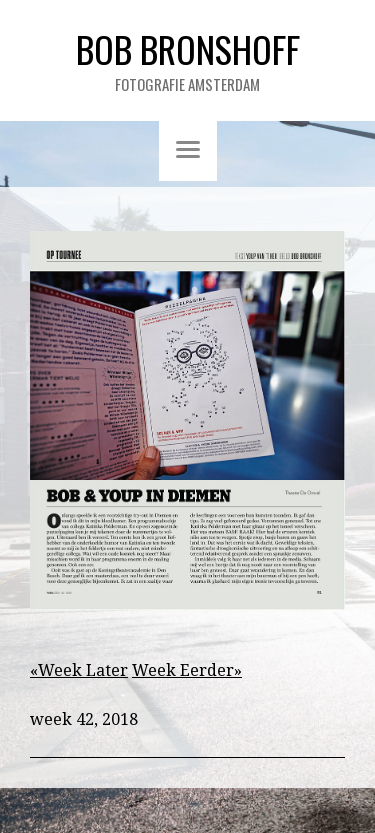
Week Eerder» (187, 670)
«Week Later (79, 670)
